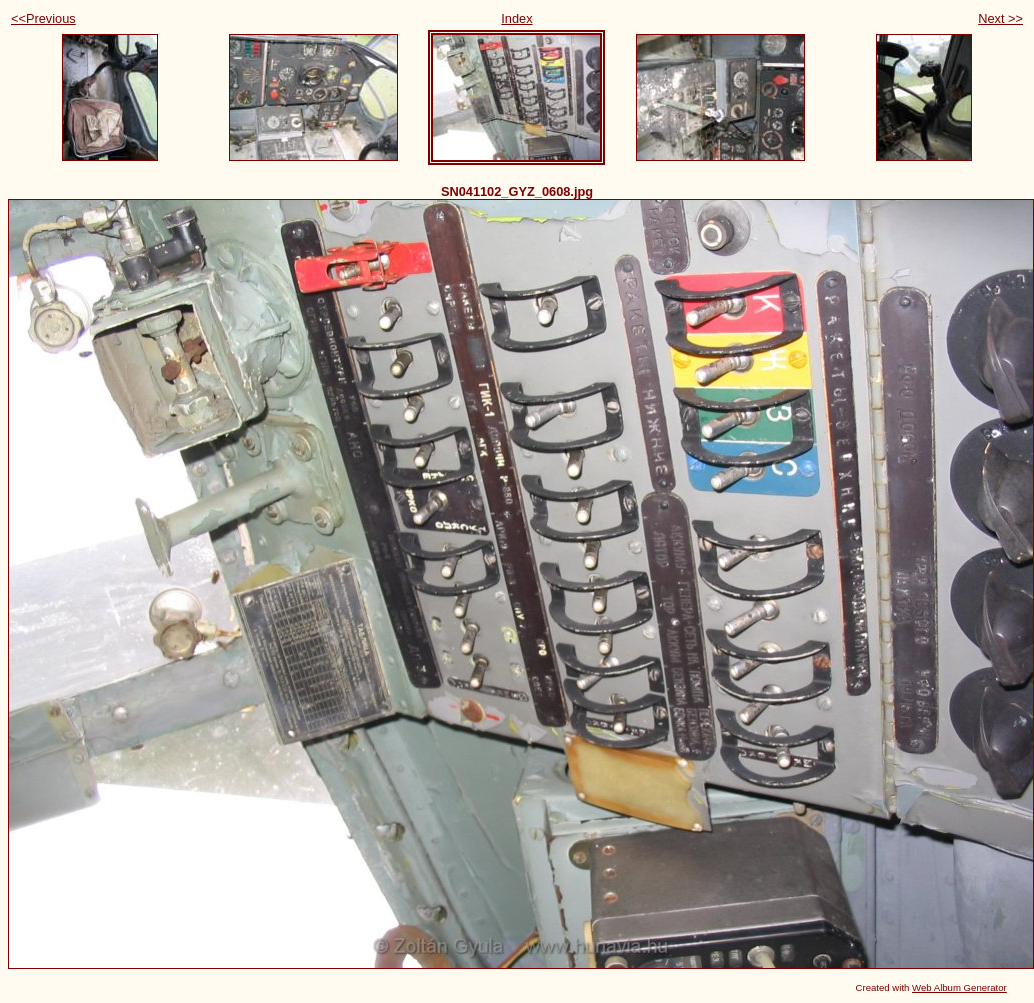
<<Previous (43, 18)
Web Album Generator (959, 987)
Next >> (1000, 18)
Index (516, 18)
